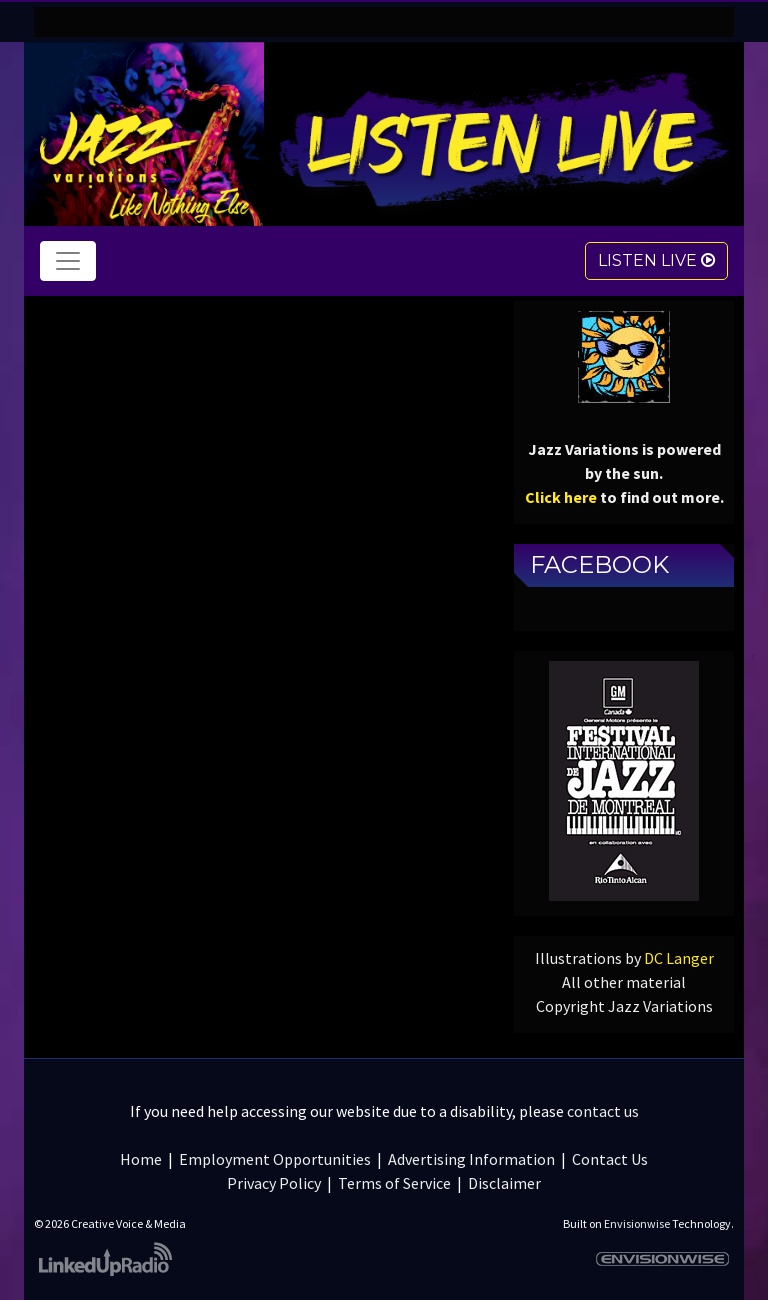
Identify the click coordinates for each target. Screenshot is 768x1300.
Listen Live (656, 260)
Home (141, 1159)
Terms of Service (394, 1183)
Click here (561, 497)
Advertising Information (471, 1159)
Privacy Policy (274, 1183)
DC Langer (679, 958)
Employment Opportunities (275, 1159)
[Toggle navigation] (68, 261)
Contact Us (610, 1159)
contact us (603, 1111)
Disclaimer (504, 1183)
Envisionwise (637, 1223)
